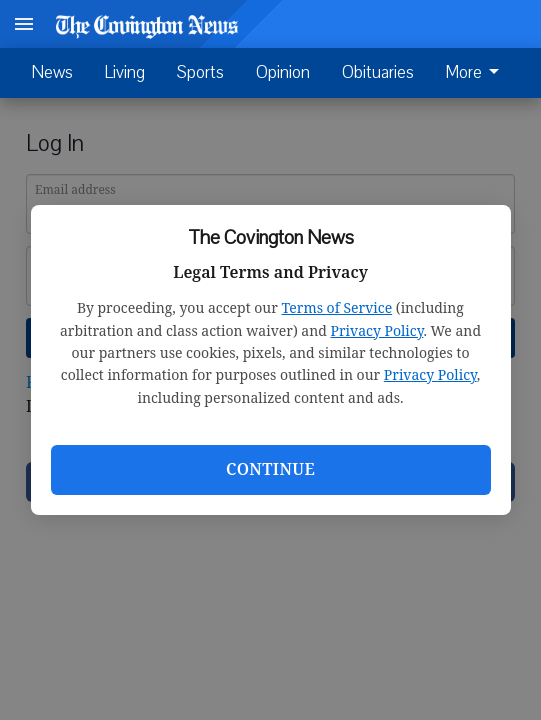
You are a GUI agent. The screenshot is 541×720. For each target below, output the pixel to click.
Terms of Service (336, 307)
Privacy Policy (377, 330)
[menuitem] (478, 73)
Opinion (283, 72)
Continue (270, 469)
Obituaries (378, 72)
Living (125, 72)
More (476, 73)
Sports (200, 72)
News (52, 72)
